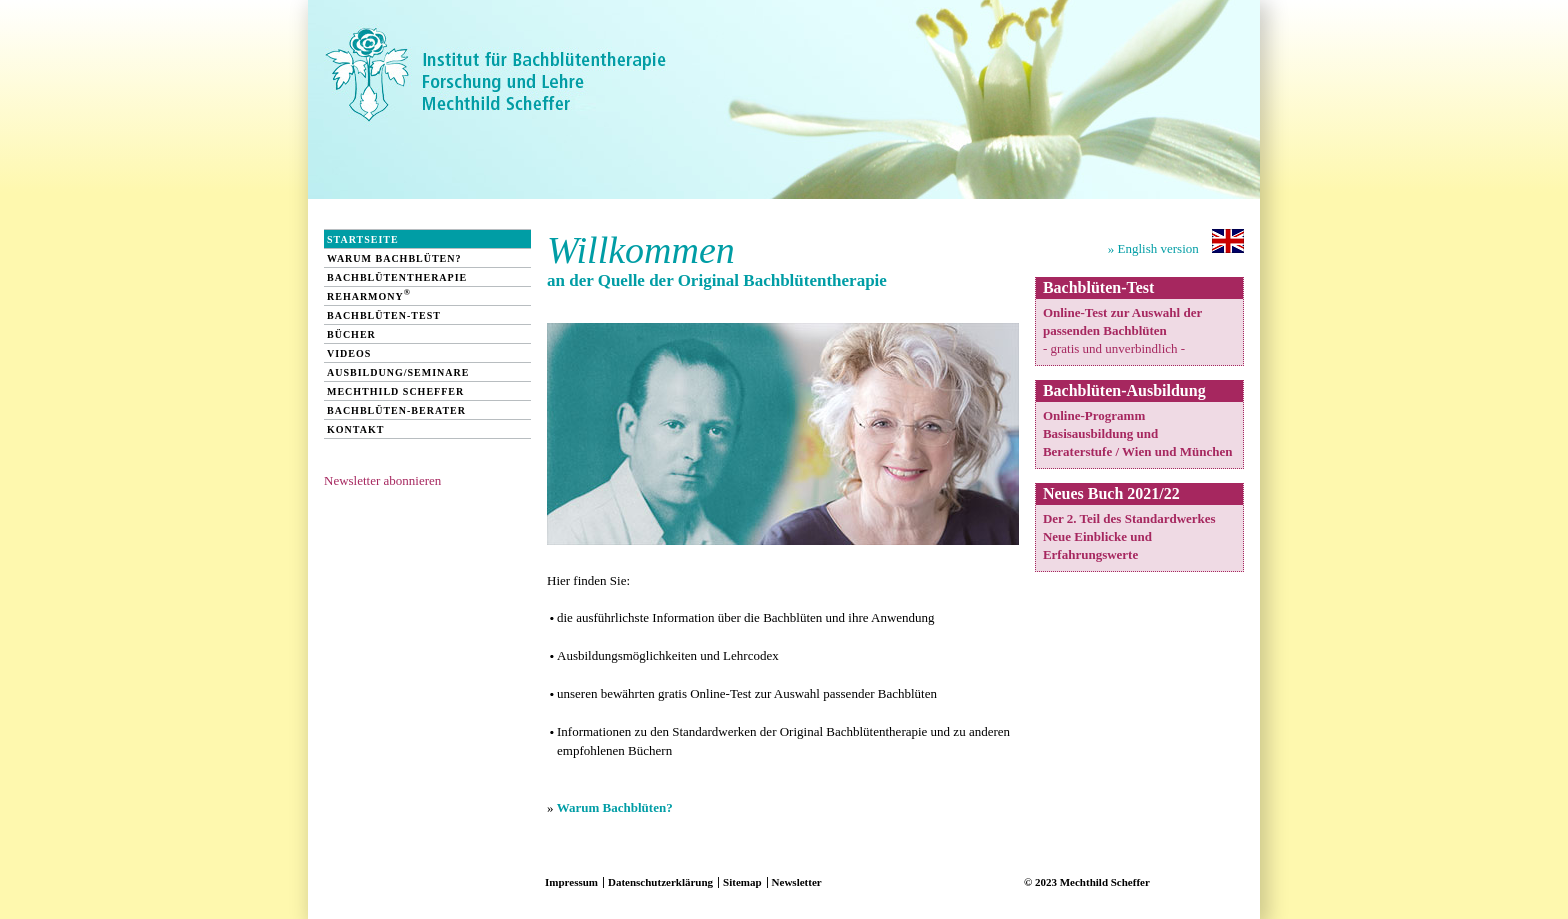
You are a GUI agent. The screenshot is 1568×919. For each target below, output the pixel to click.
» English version (1176, 242)
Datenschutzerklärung (660, 882)
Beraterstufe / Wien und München (1137, 451)
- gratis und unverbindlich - (1114, 348)
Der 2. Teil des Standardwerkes (1129, 518)
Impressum (571, 882)
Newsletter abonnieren (382, 480)
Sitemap (742, 882)
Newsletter (797, 882)
